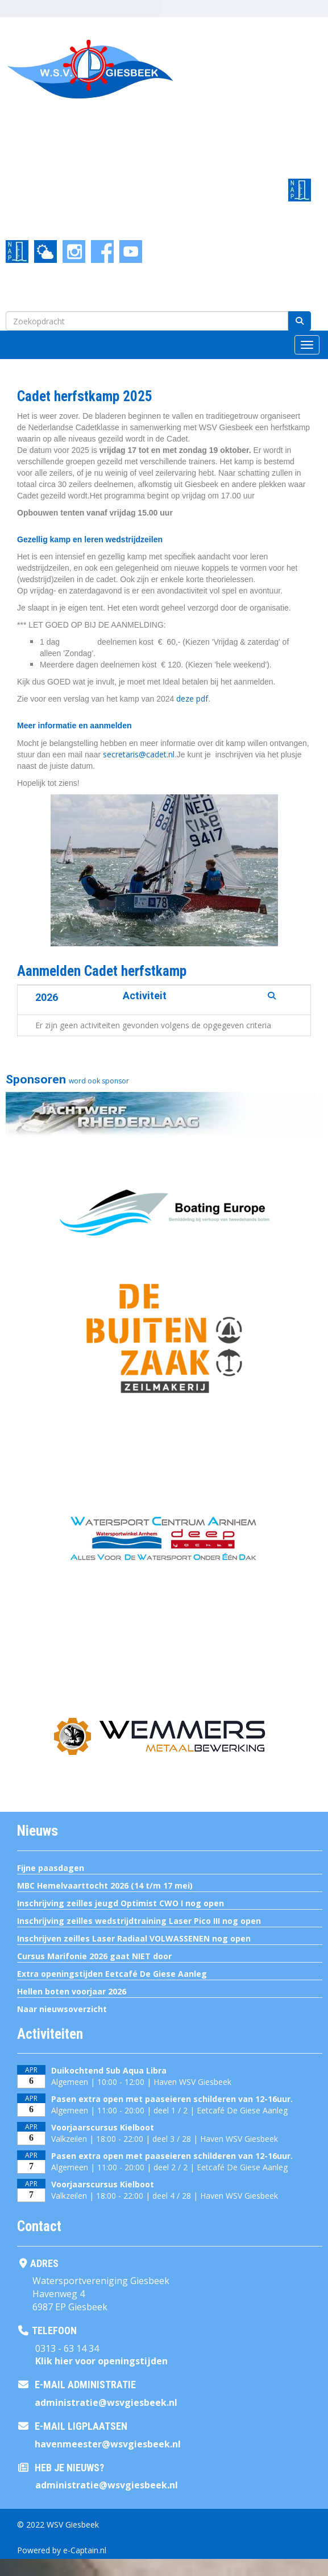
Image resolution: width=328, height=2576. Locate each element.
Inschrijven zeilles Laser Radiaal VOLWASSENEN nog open (134, 1938)
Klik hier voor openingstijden (101, 2361)
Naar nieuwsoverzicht (62, 2009)
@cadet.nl (139, 754)
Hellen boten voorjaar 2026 (71, 1991)
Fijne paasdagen (50, 1867)
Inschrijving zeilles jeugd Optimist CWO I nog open (120, 1903)
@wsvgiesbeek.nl (106, 2402)
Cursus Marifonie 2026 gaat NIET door (94, 1956)
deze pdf (192, 698)
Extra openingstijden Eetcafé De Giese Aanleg (112, 1973)
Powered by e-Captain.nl (61, 2550)
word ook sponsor (99, 1081)
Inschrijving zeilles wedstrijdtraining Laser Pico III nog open (139, 1920)
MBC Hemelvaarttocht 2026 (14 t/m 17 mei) (105, 1885)
